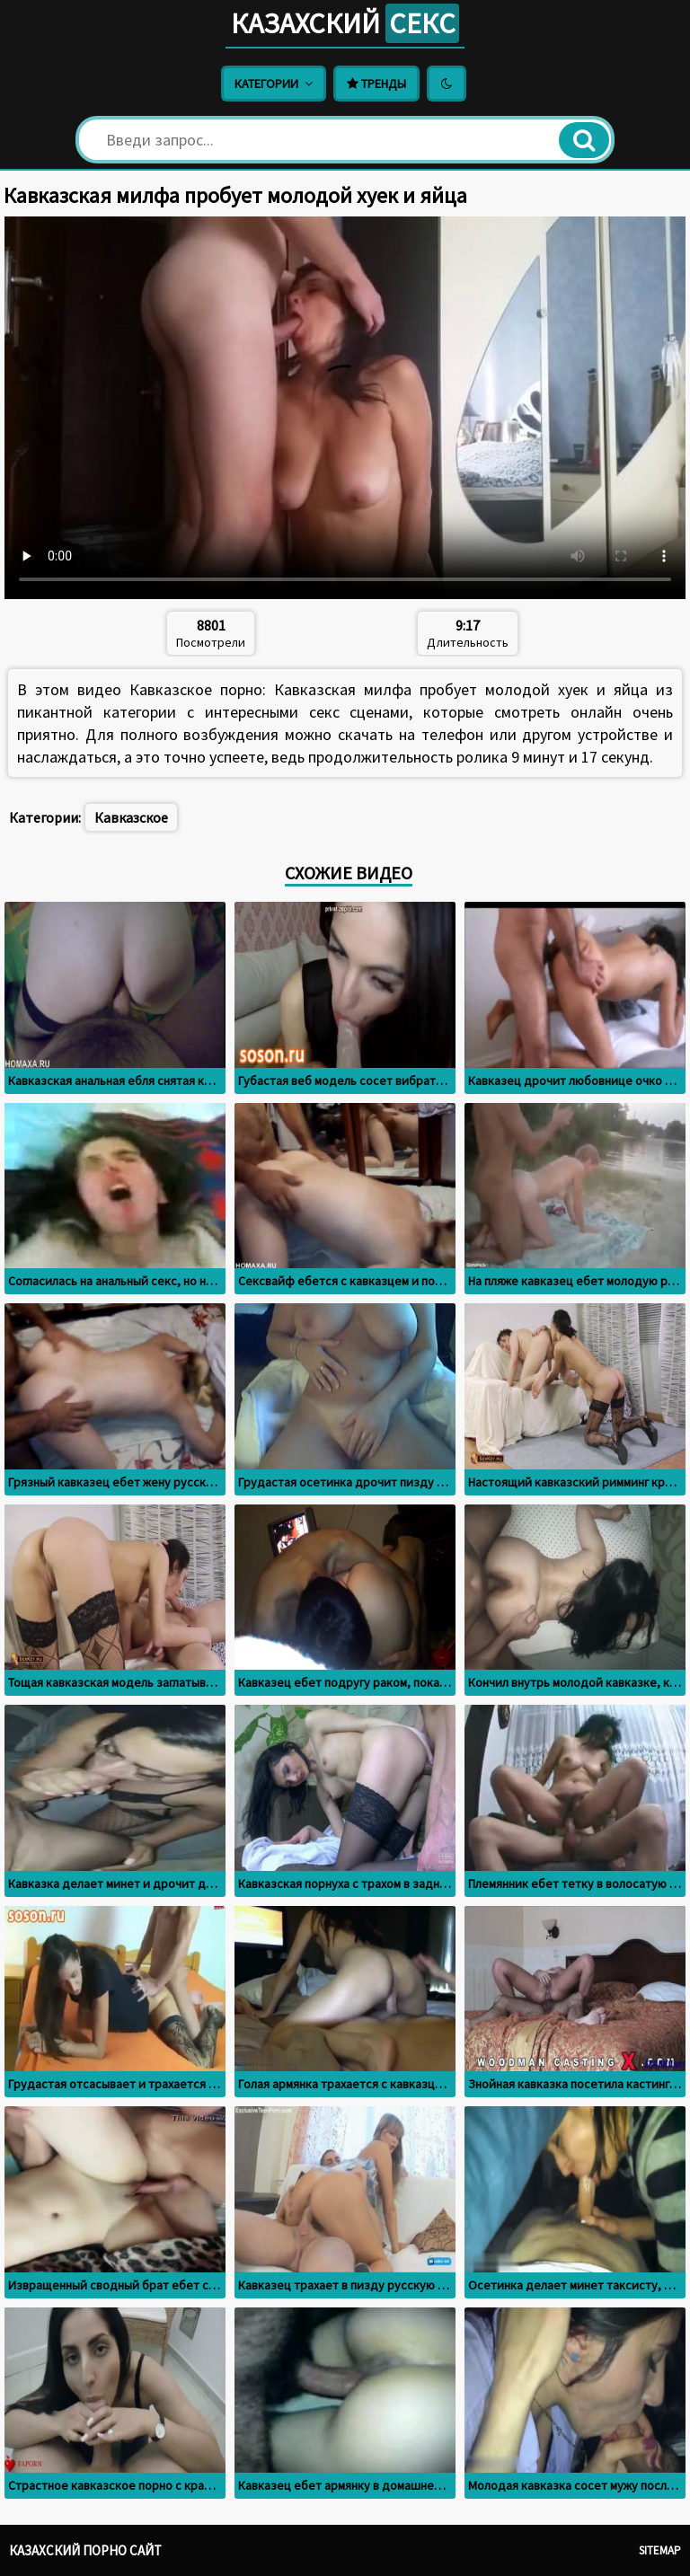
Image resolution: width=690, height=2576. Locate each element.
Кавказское (131, 817)
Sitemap (660, 2550)
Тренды (376, 83)
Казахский (345, 23)
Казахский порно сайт (85, 2550)
